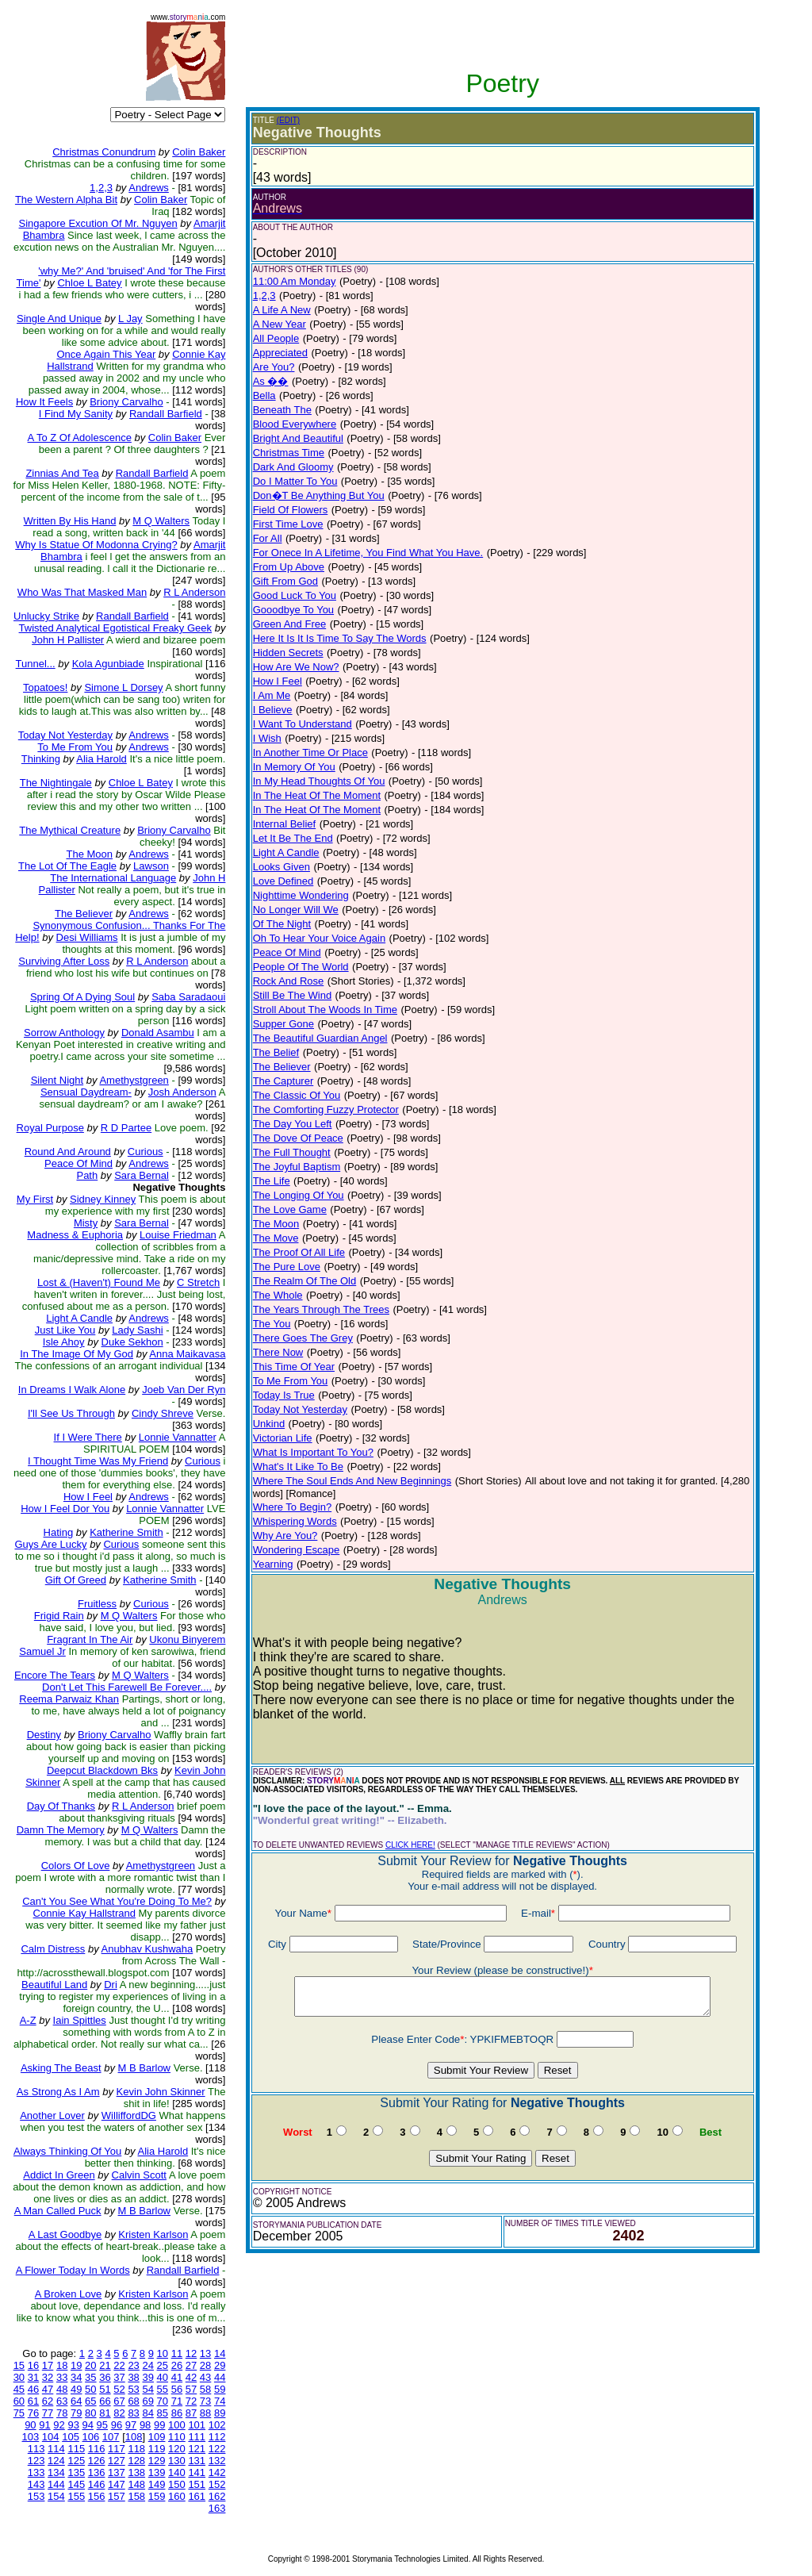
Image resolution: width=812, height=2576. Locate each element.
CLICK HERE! (410, 1845)
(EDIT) (288, 120)
